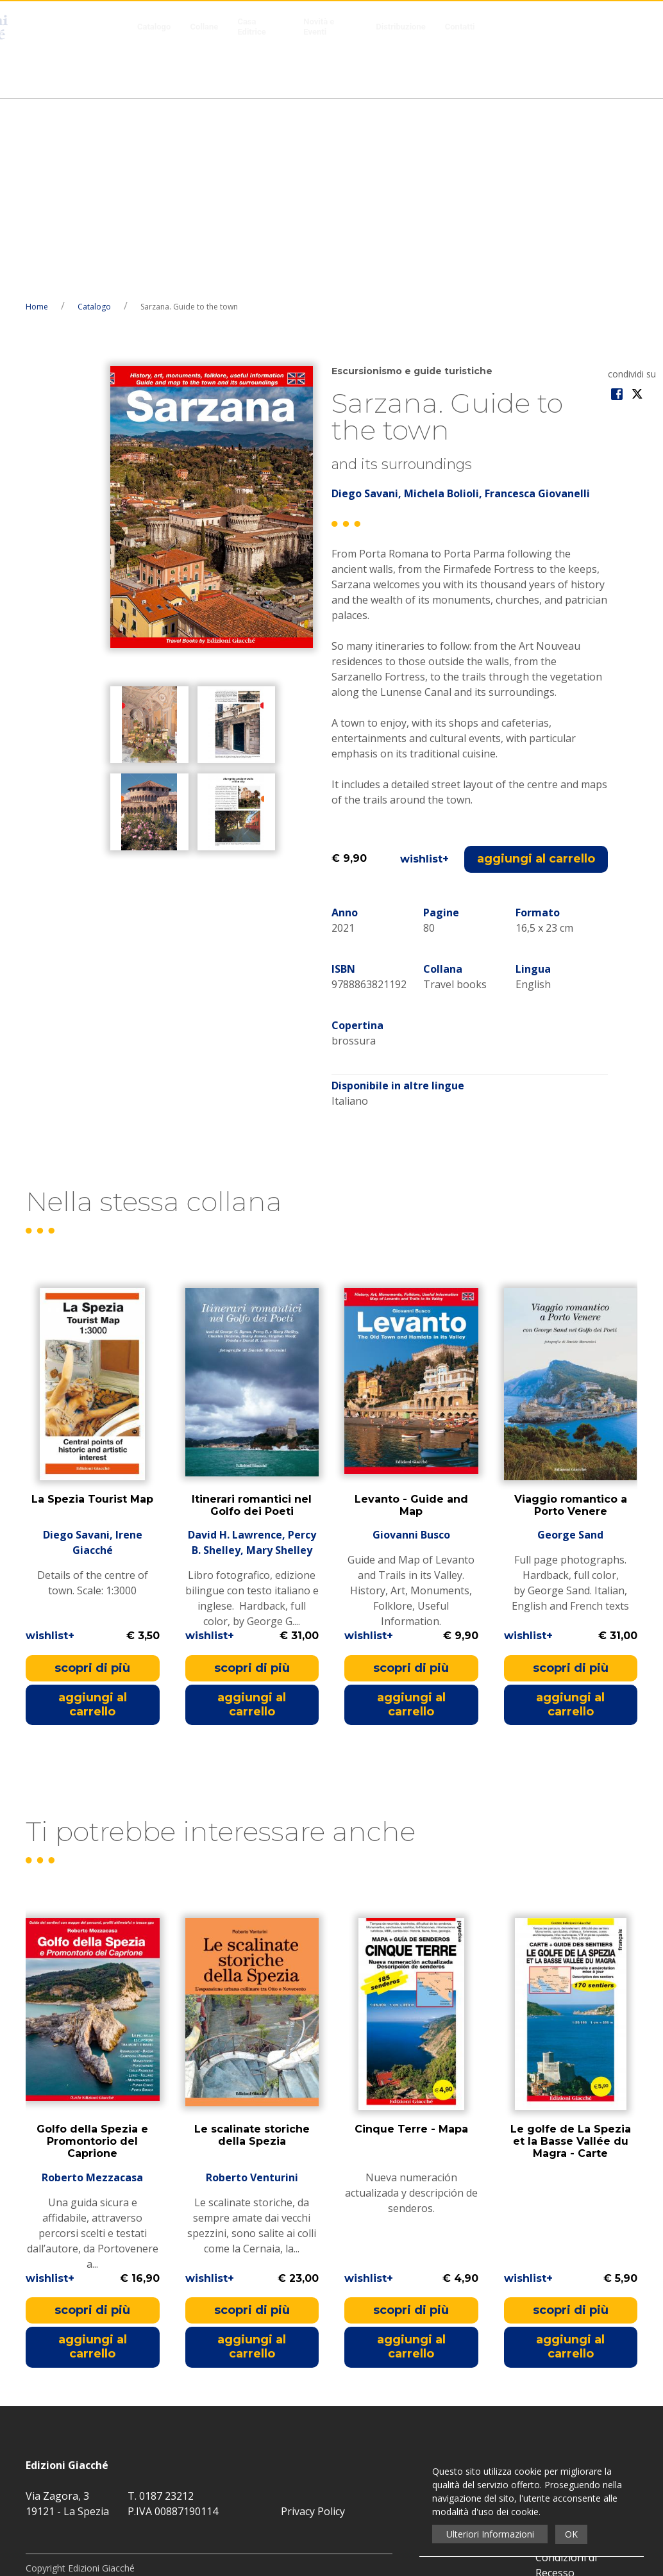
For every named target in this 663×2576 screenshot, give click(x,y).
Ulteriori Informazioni (490, 2534)
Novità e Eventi (318, 27)
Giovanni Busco (411, 1342)
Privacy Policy (313, 2318)
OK (571, 2534)
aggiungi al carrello (536, 666)
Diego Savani (365, 300)
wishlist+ (424, 666)
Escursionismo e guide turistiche (412, 178)
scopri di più (92, 1475)
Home (37, 113)
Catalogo (154, 26)
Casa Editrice (251, 27)
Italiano (350, 908)
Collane (204, 26)
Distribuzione (400, 26)
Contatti (460, 26)
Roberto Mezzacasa (92, 1984)
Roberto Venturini (252, 1984)
